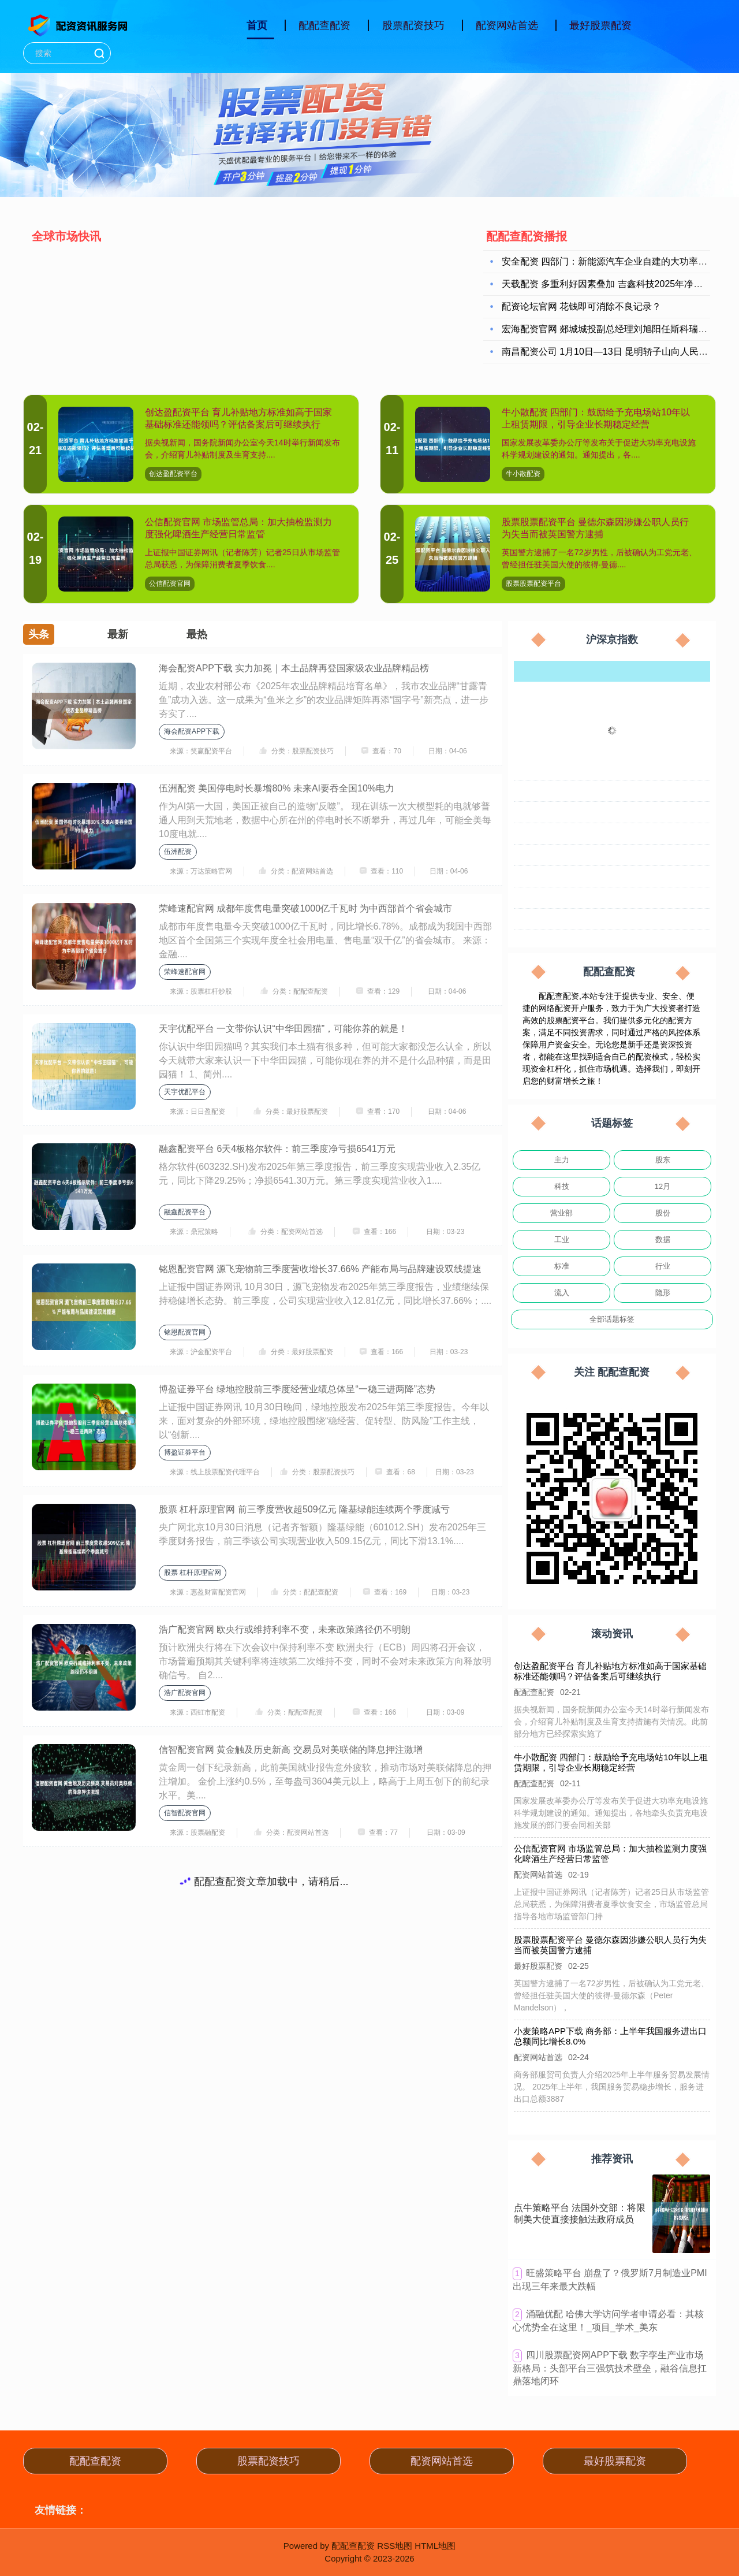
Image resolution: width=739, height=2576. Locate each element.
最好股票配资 (600, 25)
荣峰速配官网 (185, 972)
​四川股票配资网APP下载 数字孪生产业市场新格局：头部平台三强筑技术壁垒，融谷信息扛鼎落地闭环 (610, 2368)
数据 (662, 1239)
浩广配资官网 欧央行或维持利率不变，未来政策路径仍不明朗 (284, 1629)
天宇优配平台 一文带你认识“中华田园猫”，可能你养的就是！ (283, 1029)
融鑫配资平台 (185, 1212)
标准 (561, 1266)
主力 (561, 1159)
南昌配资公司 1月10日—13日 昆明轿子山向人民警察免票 (619, 353)
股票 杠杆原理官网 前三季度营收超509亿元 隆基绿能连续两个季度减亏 (304, 1509)
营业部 (561, 1213)
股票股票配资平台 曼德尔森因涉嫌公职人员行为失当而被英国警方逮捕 (613, 1941)
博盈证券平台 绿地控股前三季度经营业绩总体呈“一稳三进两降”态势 (297, 1389)
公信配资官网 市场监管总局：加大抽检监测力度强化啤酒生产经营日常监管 (610, 1853)
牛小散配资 (523, 474)
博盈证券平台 (185, 1452)
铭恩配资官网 (185, 1332)
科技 (561, 1186)
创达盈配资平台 (173, 474)
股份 (662, 1213)
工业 (561, 1239)
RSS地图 (394, 2546)
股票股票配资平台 (533, 583)
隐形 (662, 1292)
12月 (662, 1186)
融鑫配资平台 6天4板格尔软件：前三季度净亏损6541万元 (277, 1149)
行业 (662, 1266)
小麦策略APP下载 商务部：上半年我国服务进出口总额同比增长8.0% (615, 2031)
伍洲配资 (178, 851)
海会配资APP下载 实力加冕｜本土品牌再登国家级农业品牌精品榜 (294, 668)
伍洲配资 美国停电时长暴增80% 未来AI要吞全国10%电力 (276, 788)
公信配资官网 (170, 583)
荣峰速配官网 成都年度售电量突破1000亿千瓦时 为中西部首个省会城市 (305, 908)
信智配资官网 (185, 1813)
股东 (662, 1159)
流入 (561, 1292)
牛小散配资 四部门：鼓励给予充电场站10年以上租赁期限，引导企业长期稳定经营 (611, 1762)
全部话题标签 (612, 1319)
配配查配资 (324, 25)
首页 (257, 25)
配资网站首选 (507, 25)
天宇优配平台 (185, 1092)
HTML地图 (435, 2546)
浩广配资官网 (185, 1693)
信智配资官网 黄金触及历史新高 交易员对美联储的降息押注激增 (291, 1749)
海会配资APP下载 (191, 731)
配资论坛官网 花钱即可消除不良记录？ (581, 308)
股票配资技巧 (413, 25)
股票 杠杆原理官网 (192, 1572)
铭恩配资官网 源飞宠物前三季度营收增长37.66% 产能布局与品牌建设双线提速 (320, 1269)
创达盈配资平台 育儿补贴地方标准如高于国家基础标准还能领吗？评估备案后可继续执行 (610, 1671)
